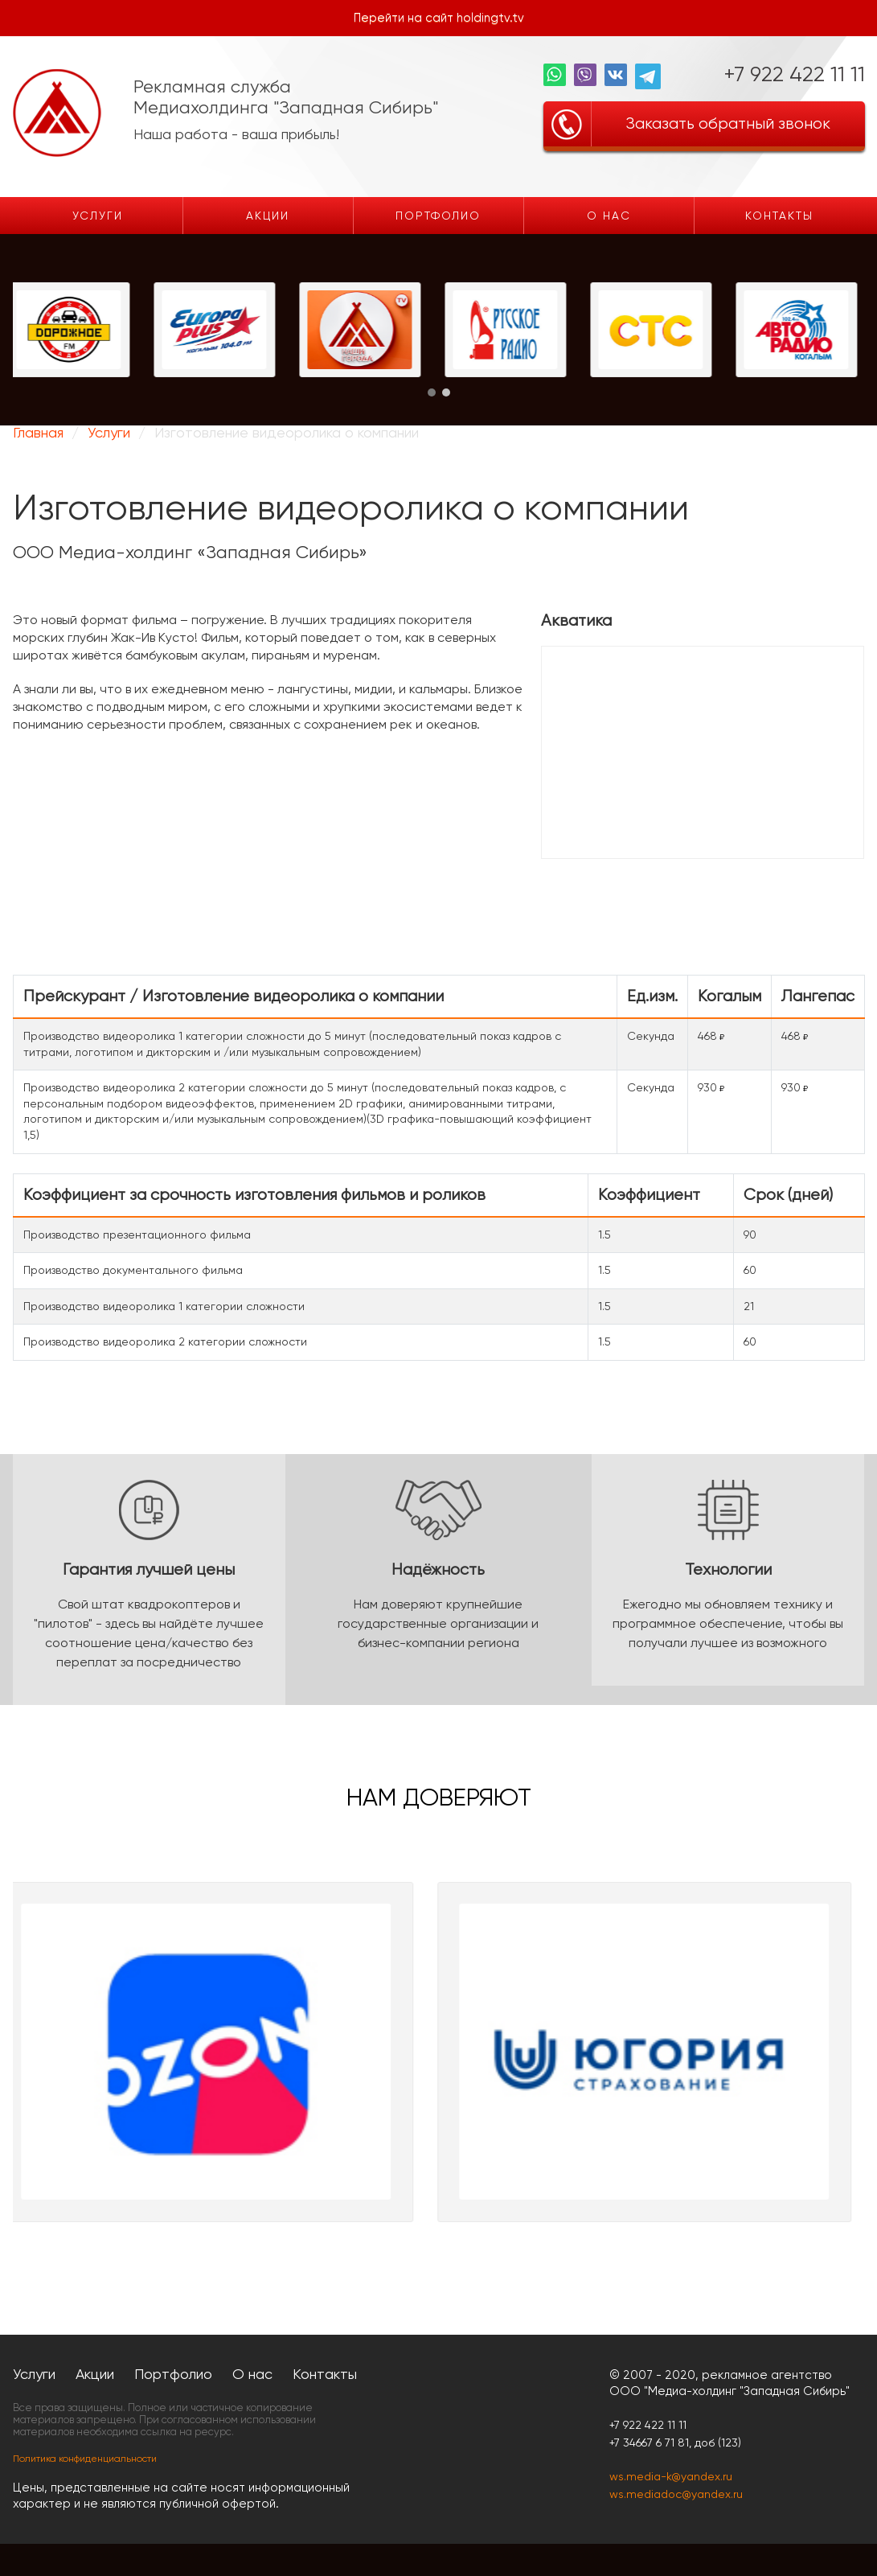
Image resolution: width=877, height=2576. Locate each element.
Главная (38, 432)
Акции (267, 215)
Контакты (779, 215)
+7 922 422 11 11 (794, 74)
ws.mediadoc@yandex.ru (676, 2494)
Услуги (97, 215)
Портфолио (438, 215)
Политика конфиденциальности (85, 2458)
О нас (609, 215)
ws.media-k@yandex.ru (670, 2476)
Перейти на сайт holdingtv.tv (439, 17)
